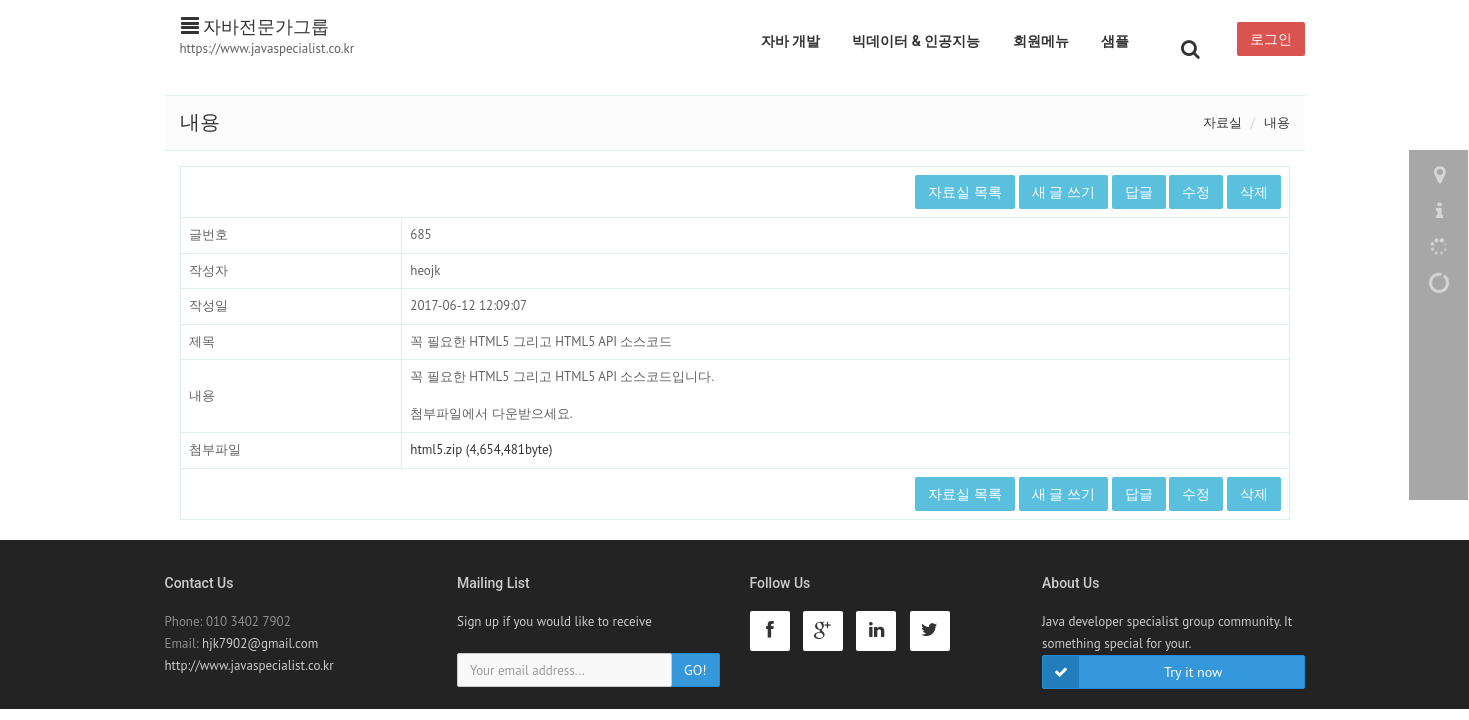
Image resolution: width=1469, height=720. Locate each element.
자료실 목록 (965, 192)
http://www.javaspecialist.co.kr (249, 665)
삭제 (1254, 192)
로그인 (1271, 39)
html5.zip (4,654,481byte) (481, 449)
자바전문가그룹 (255, 26)
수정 (1196, 192)
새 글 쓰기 (1063, 192)
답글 (1139, 192)
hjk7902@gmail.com (260, 643)
